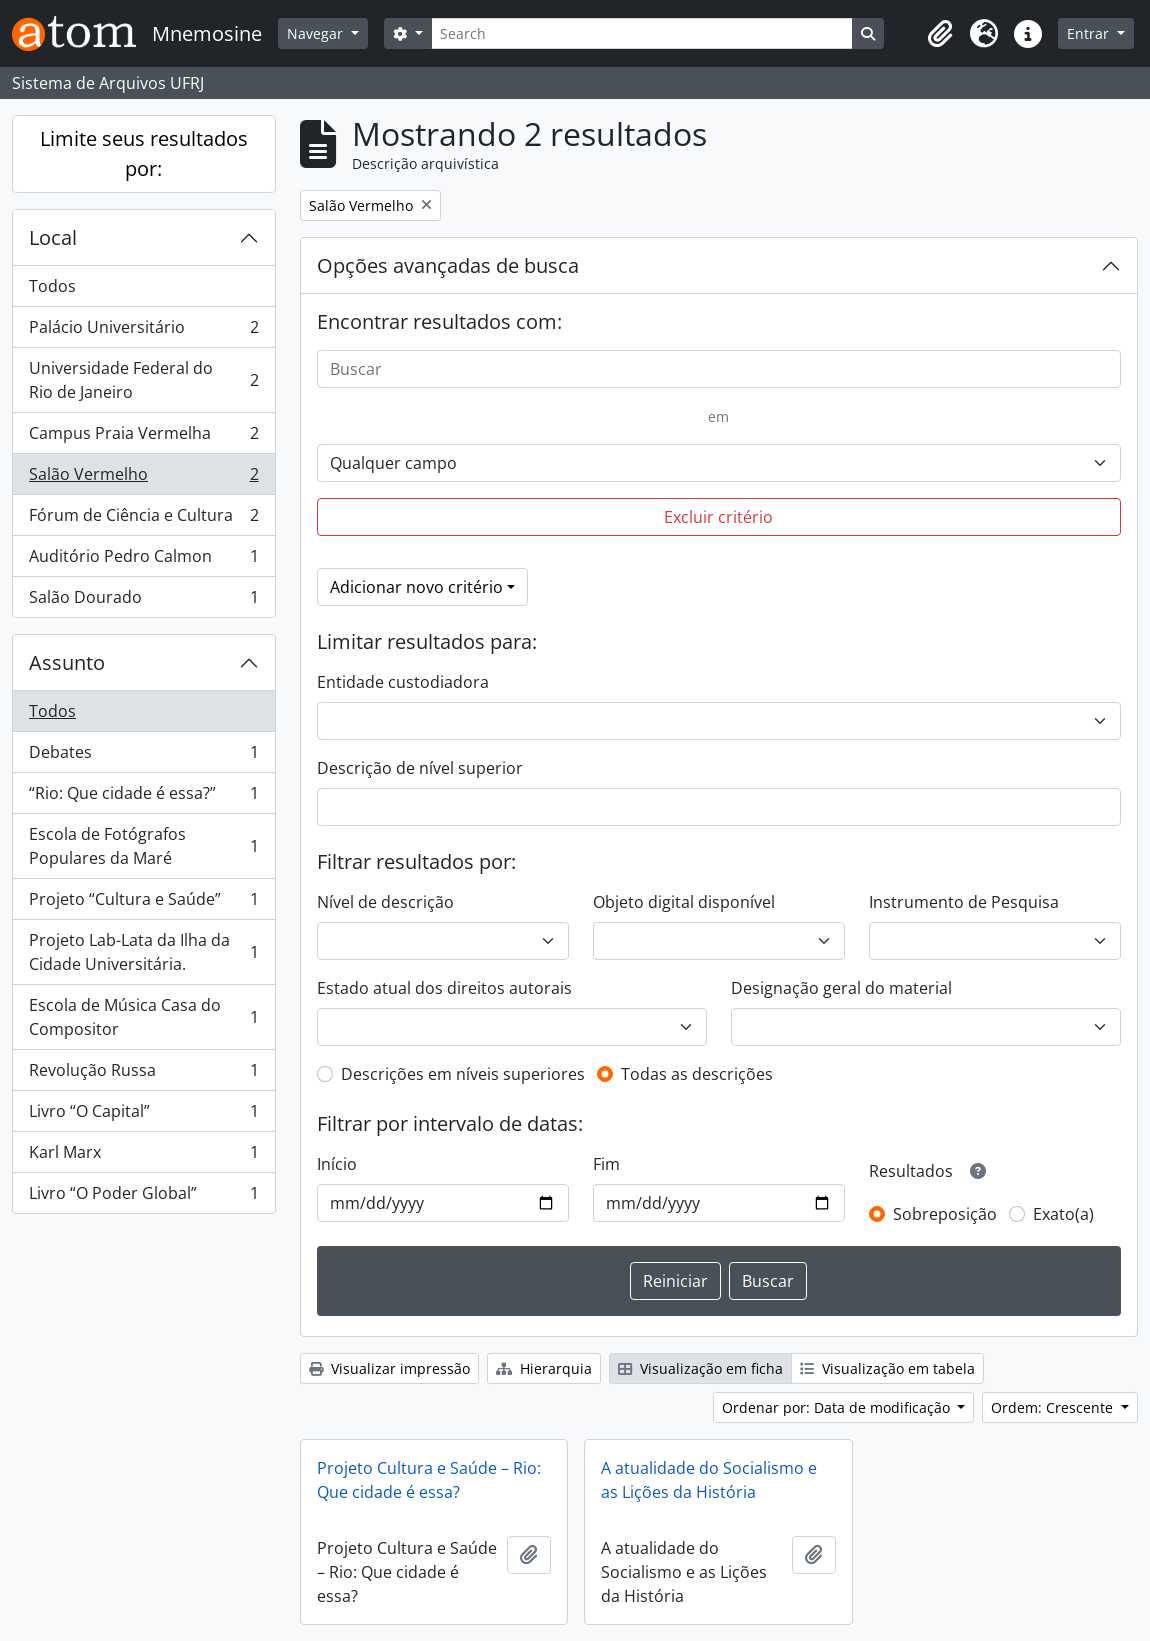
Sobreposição (945, 1214)
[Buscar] (719, 369)
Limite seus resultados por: (144, 153)
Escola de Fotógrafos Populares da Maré (143, 846)
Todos (52, 286)
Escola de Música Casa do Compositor (143, 1017)
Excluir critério (718, 517)
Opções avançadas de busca (448, 265)
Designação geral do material (841, 988)
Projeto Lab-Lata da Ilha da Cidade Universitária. (143, 952)
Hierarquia (544, 1368)
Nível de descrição (385, 902)
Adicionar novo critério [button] (416, 587)
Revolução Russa (143, 1074)
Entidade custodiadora (403, 682)
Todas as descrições (697, 1074)
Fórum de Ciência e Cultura (143, 519)
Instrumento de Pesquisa (964, 902)
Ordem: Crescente (1054, 1407)
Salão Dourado (143, 601)
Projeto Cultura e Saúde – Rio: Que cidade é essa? (429, 1480)
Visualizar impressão (389, 1368)
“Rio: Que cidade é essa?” (143, 797)
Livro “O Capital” (143, 1115)
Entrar (1090, 33)
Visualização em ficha (700, 1368)
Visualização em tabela (887, 1368)
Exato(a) (1063, 1214)
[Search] (642, 33)
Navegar (317, 33)
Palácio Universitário (143, 331)
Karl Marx (143, 1156)
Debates (143, 756)
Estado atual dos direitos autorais (444, 988)
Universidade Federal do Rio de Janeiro (143, 380)
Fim (606, 1164)
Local (53, 237)
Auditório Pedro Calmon (143, 560)
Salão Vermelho (143, 478)
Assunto (67, 662)
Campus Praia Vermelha (143, 437)
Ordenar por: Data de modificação (838, 1407)
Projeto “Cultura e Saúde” (143, 903)
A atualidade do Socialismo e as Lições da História (709, 1480)
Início (337, 1164)
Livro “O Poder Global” (143, 1197)
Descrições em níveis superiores (463, 1074)
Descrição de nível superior (420, 768)
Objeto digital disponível (684, 902)
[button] (940, 34)
